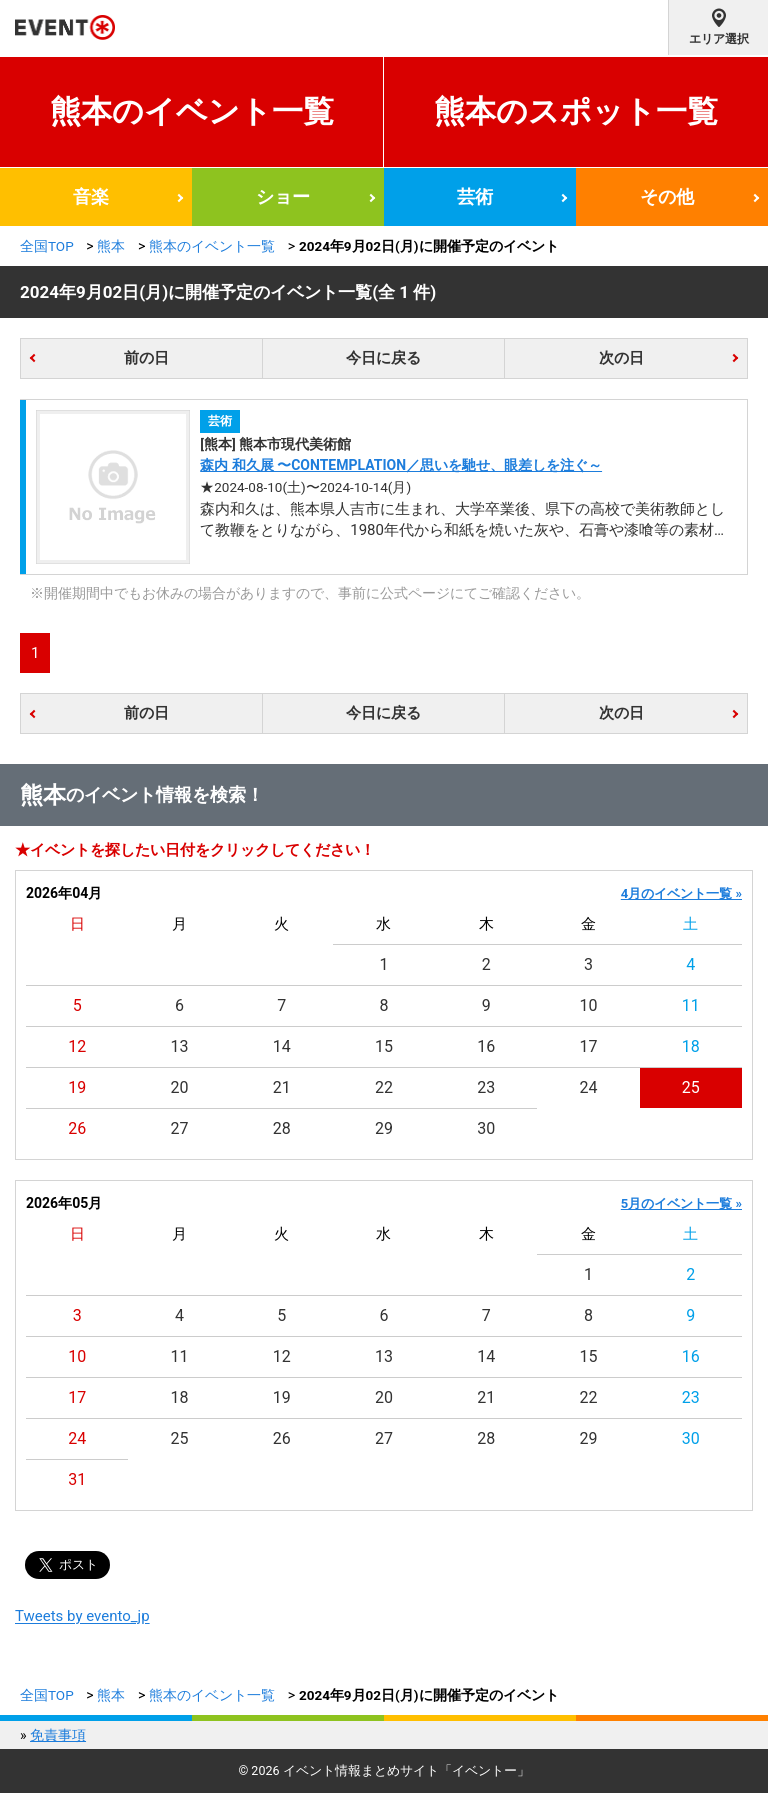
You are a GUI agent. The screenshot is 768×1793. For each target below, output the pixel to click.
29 (384, 1128)
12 (77, 1046)
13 (179, 1046)
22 (384, 1087)
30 (486, 1128)
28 (282, 1128)
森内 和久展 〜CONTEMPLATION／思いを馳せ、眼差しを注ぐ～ (401, 465)
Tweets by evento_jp (82, 1616)
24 (589, 1087)
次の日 (621, 358)
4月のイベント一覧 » (681, 893)
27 (179, 1128)
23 (486, 1087)
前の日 (146, 358)
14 (282, 1046)
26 (77, 1128)
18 (691, 1046)
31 (77, 1479)
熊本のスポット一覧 (576, 111)
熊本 (111, 246)
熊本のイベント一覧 (192, 111)
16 (486, 1046)
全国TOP (47, 246)
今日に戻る (383, 358)
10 (589, 1005)
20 (179, 1087)
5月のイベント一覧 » (681, 1203)
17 (589, 1046)
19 (77, 1087)
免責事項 (58, 1735)
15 (384, 1046)
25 (691, 1087)
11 (691, 1005)
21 (282, 1087)
